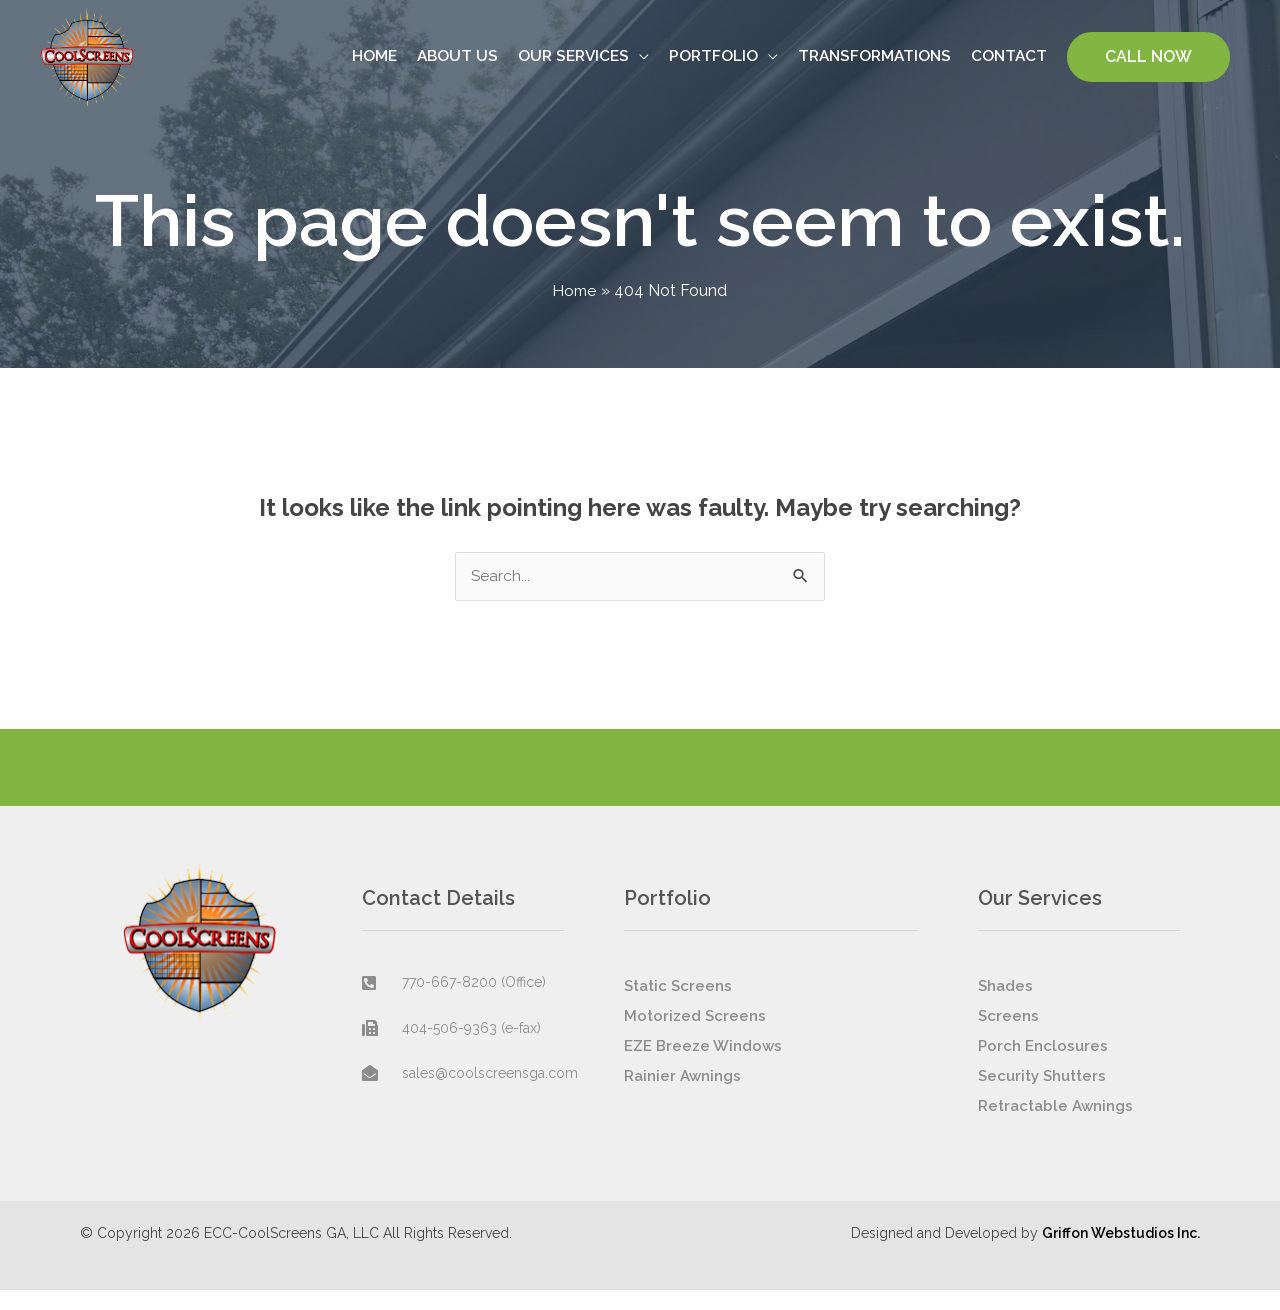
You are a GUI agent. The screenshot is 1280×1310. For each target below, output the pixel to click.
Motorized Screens (695, 1036)
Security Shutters (1042, 1096)
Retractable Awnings (1055, 1126)
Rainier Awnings (682, 1096)
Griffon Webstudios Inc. (1121, 1253)
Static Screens (678, 1006)
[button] (1148, 66)
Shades (1005, 1006)
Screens (1008, 1036)
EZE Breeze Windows (703, 1066)
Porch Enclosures (1043, 1066)
